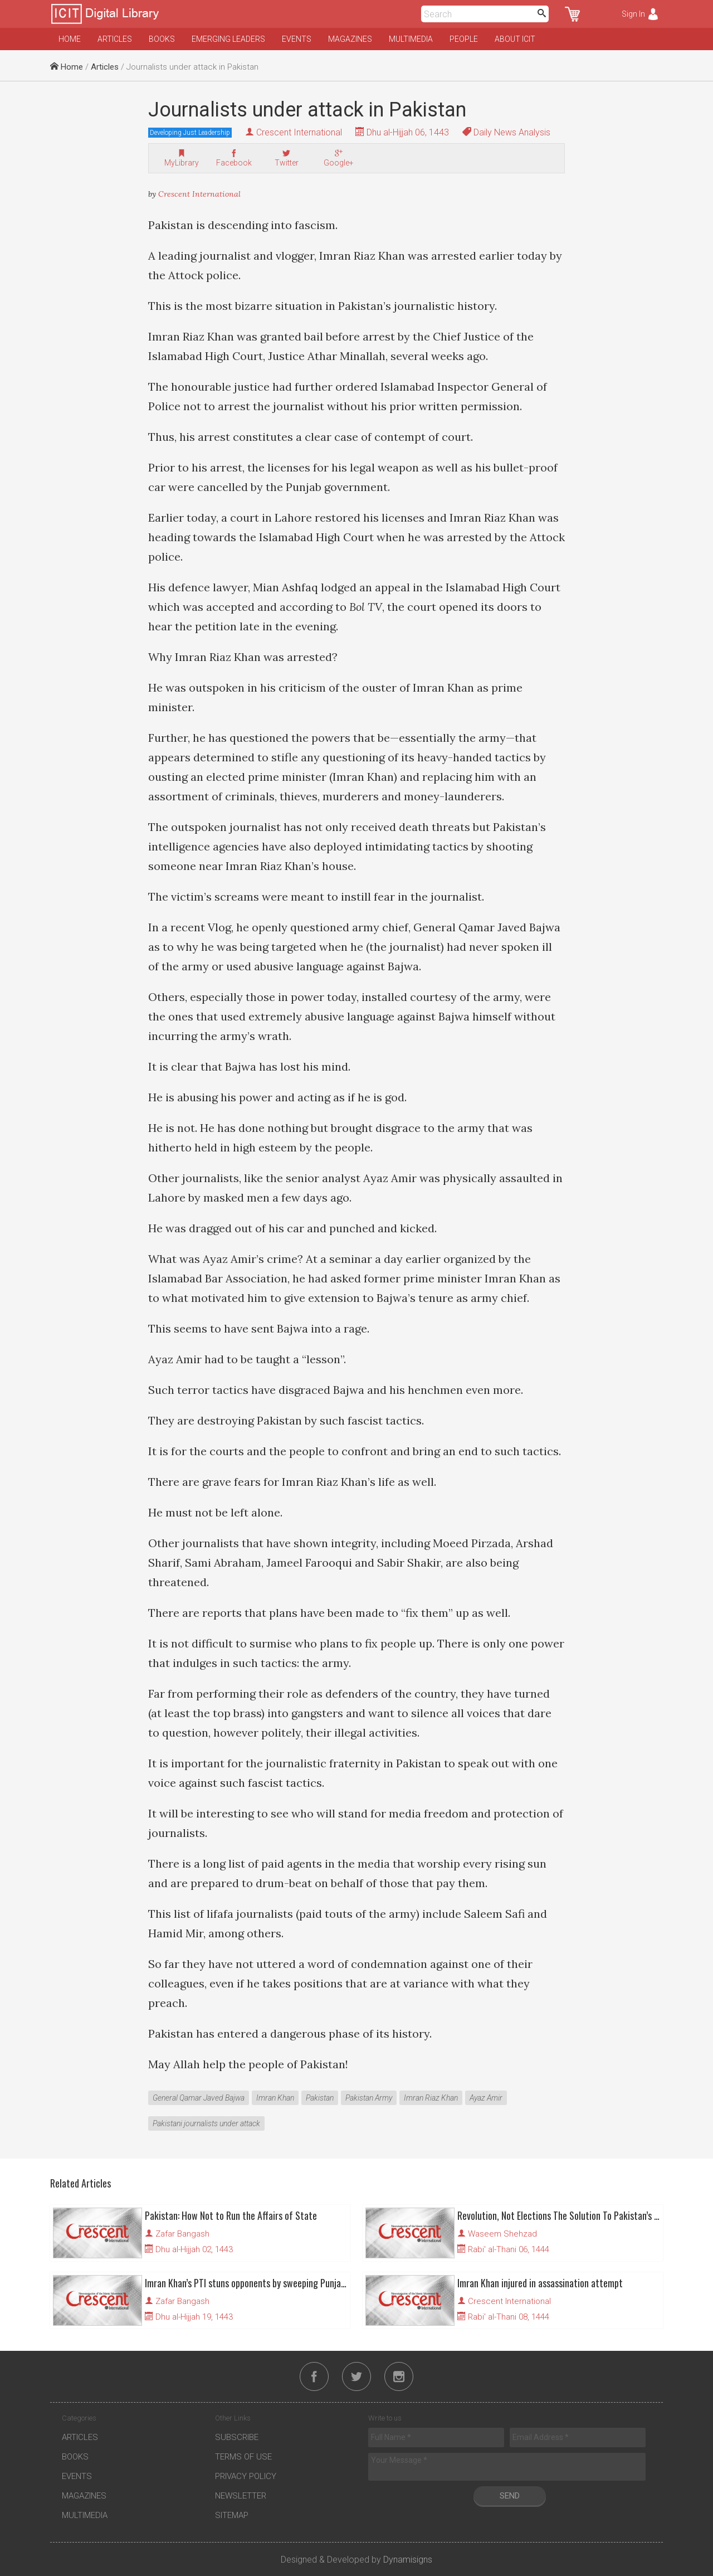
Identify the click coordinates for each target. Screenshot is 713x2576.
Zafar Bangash (182, 2234)
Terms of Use (243, 2457)
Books (162, 39)
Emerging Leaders (228, 39)
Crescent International (299, 132)
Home (69, 39)
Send (510, 2496)
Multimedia (411, 39)
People (464, 39)
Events (296, 39)
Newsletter (240, 2496)
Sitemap (231, 2515)
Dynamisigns (407, 2559)
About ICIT (515, 39)
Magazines (350, 39)
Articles (114, 39)
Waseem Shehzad (502, 2234)
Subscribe (236, 2437)
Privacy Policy (245, 2476)
